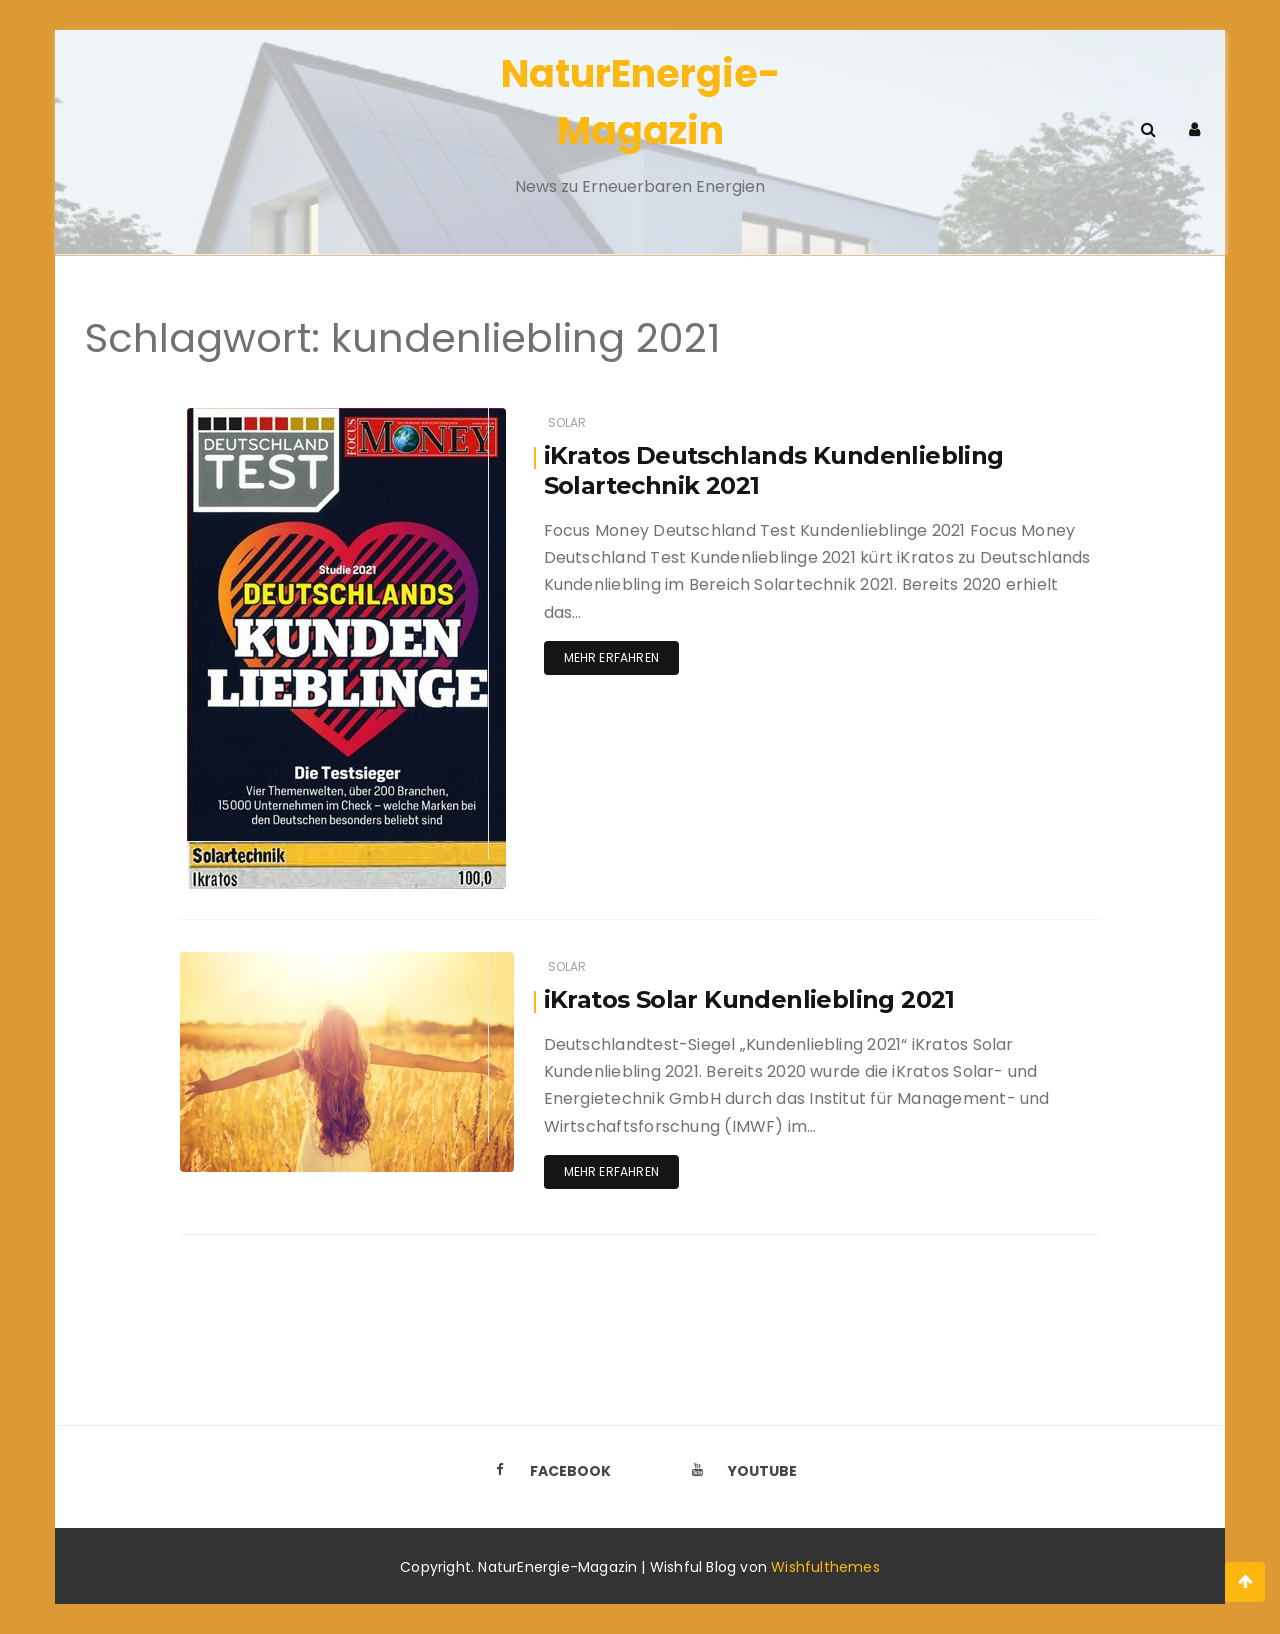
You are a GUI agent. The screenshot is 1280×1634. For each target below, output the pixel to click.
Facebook (547, 1471)
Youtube (739, 1471)
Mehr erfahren (611, 657)
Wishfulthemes (825, 1567)
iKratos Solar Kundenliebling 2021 (749, 999)
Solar (567, 422)
